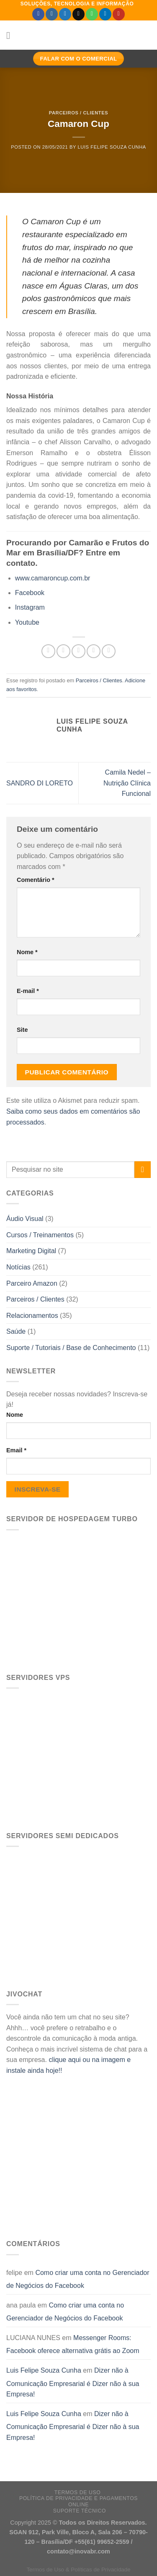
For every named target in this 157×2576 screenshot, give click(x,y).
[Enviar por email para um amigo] (93, 651)
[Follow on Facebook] (38, 14)
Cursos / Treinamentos (40, 1235)
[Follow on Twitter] (65, 14)
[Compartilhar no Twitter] (78, 651)
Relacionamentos (32, 1315)
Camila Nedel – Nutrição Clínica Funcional (127, 783)
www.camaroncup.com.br (52, 578)
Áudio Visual (25, 1218)
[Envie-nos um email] (78, 14)
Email (16, 1450)
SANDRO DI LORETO (39, 783)
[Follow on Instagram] (52, 14)
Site (22, 1029)
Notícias (18, 1267)
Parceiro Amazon (31, 1283)
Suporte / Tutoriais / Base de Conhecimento (71, 1347)
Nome (14, 1414)
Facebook (29, 592)
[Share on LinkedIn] (109, 651)
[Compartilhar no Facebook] (63, 651)
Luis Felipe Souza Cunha (112, 146)
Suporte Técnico (79, 2511)
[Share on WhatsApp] (48, 651)
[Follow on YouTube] (119, 14)
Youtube (27, 622)
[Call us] (92, 14)
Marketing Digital (31, 1250)
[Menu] (11, 35)
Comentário (35, 879)
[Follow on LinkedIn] (105, 14)
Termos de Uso (77, 2492)
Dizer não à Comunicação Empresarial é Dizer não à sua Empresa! (72, 2382)
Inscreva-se (38, 1489)
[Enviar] (142, 1169)
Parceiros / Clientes (78, 112)
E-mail (28, 991)
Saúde (16, 1331)
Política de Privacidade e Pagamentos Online (78, 2501)
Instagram (30, 607)
